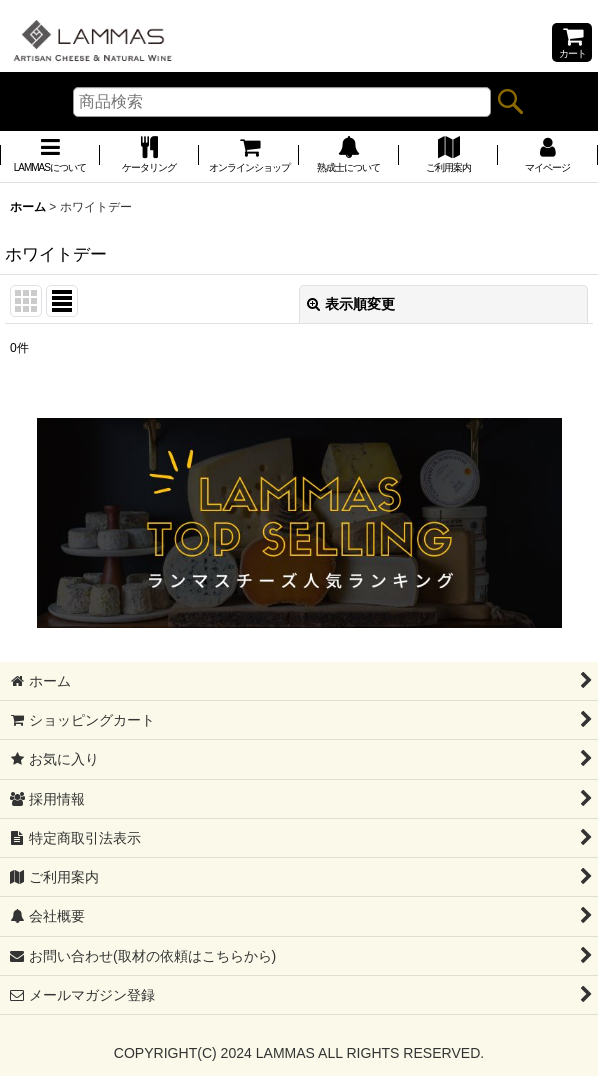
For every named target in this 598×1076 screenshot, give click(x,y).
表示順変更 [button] (351, 304)
